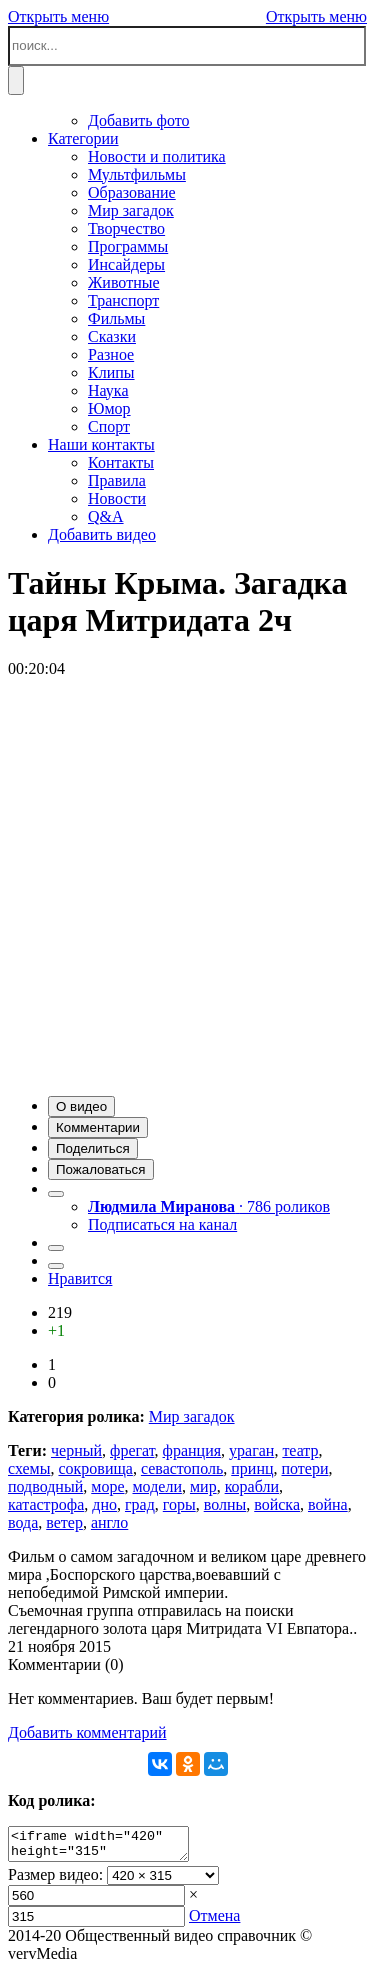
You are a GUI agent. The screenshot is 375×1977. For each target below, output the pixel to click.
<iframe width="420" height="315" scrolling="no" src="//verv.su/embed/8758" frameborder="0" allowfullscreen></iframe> (108, 1847)
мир (203, 1486)
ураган (251, 1450)
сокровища (95, 1468)
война (328, 1504)
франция (192, 1450)
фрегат (132, 1450)
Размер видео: (55, 1880)
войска (277, 1504)
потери (305, 1468)
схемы (29, 1468)
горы (179, 1504)
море (107, 1486)
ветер (64, 1522)
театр (300, 1450)
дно (104, 1504)
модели (156, 1486)
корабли (252, 1486)
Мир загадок (192, 1416)
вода (23, 1522)
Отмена (214, 1921)
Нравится (80, 1278)
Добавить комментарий (87, 1732)
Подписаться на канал (162, 1224)
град (140, 1504)
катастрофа (46, 1504)
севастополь (182, 1468)
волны (225, 1504)
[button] (81, 1106)
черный (76, 1450)
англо (109, 1522)
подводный (45, 1486)
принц (252, 1468)
